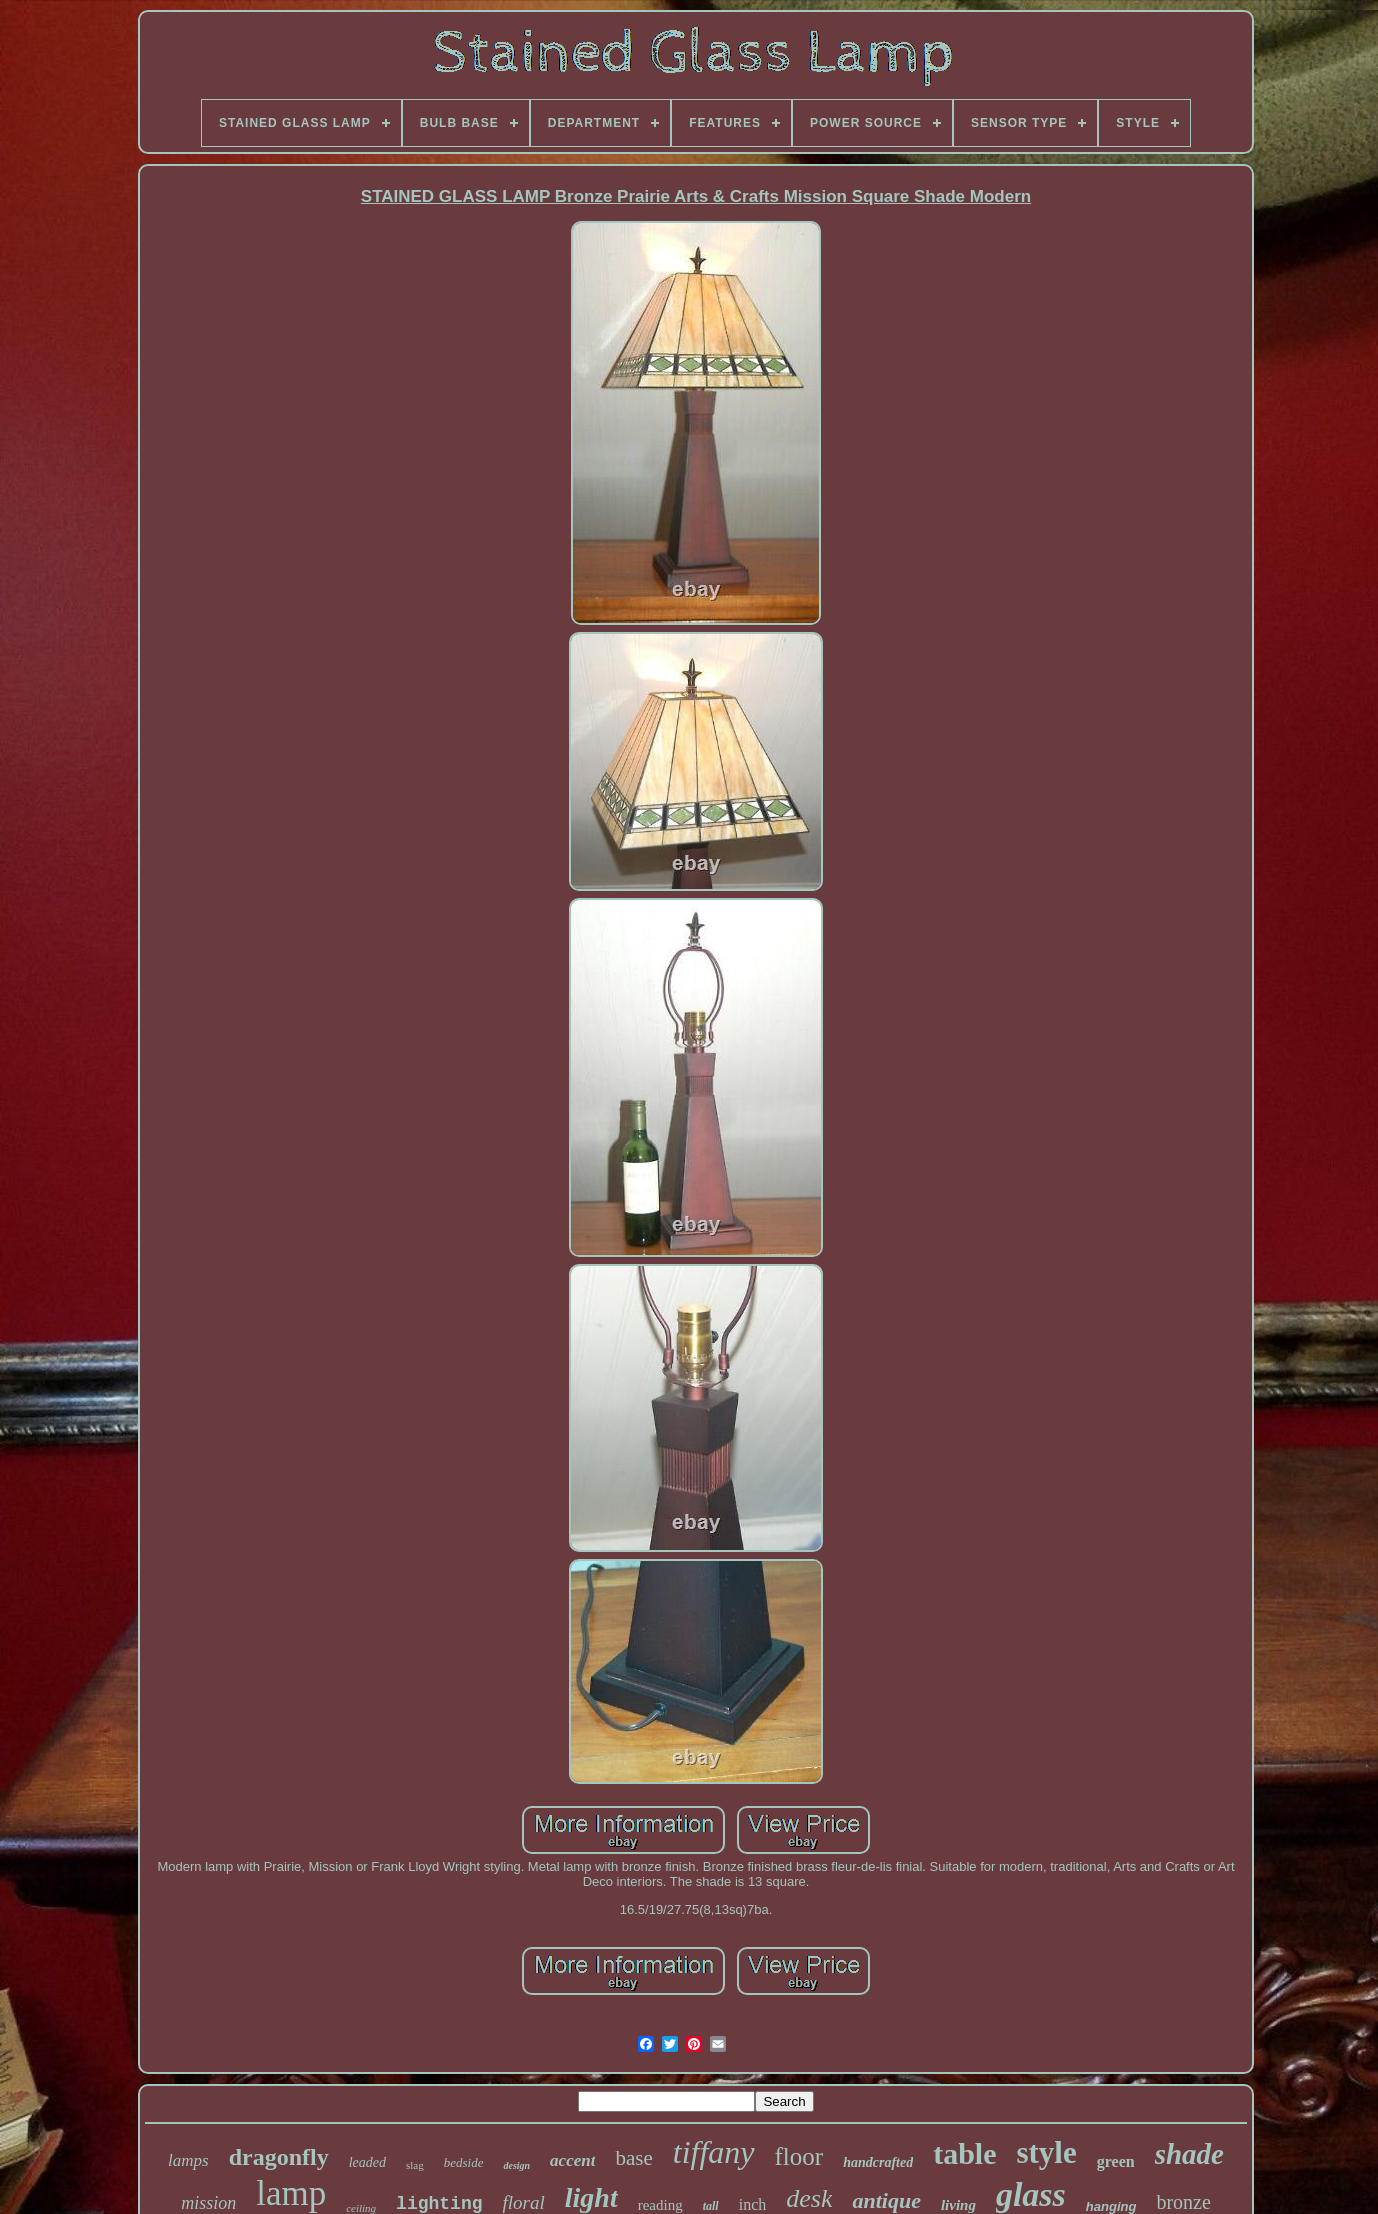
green (1116, 2161)
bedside (464, 2162)
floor (799, 2156)
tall (711, 2206)
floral (524, 2202)
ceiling (361, 2208)
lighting (439, 2204)
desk (809, 2198)
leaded (367, 2162)
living (958, 2205)
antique (886, 2200)
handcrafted (878, 2162)
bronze (1183, 2202)
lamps (188, 2160)
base (633, 2158)
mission (208, 2203)
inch (753, 2204)
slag (415, 2165)
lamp (291, 2193)
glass (1031, 2194)
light (591, 2197)
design (516, 2165)
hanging (1111, 2206)
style (1046, 2152)
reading (660, 2205)
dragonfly (279, 2157)
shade (1189, 2154)
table (964, 2153)
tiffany (714, 2152)
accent (572, 2160)
